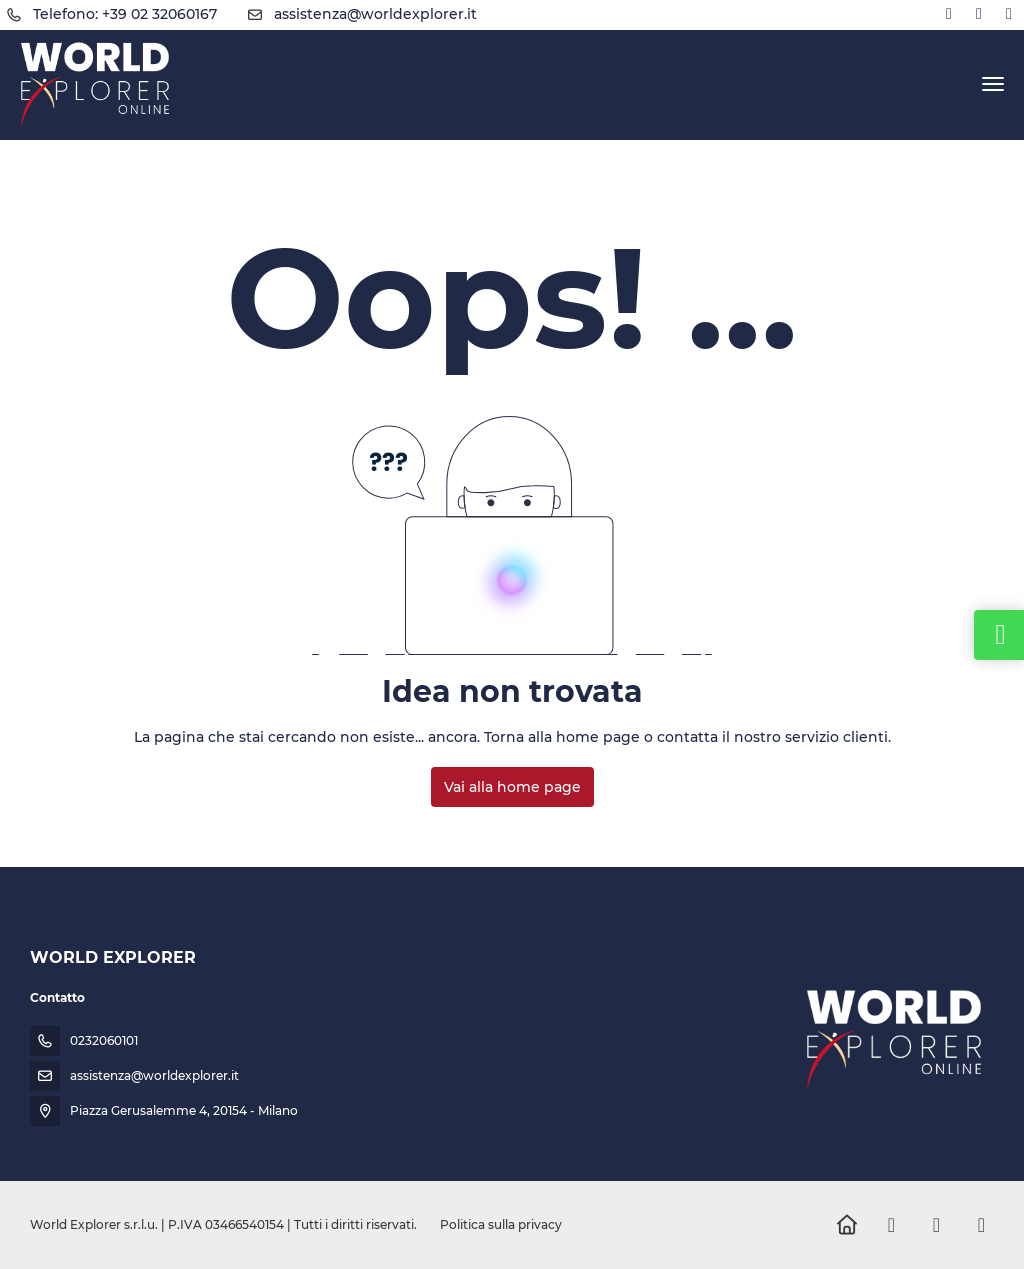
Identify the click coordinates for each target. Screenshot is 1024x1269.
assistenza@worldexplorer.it (375, 14)
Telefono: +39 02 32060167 (125, 14)
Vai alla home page (512, 787)
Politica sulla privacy (501, 1224)
